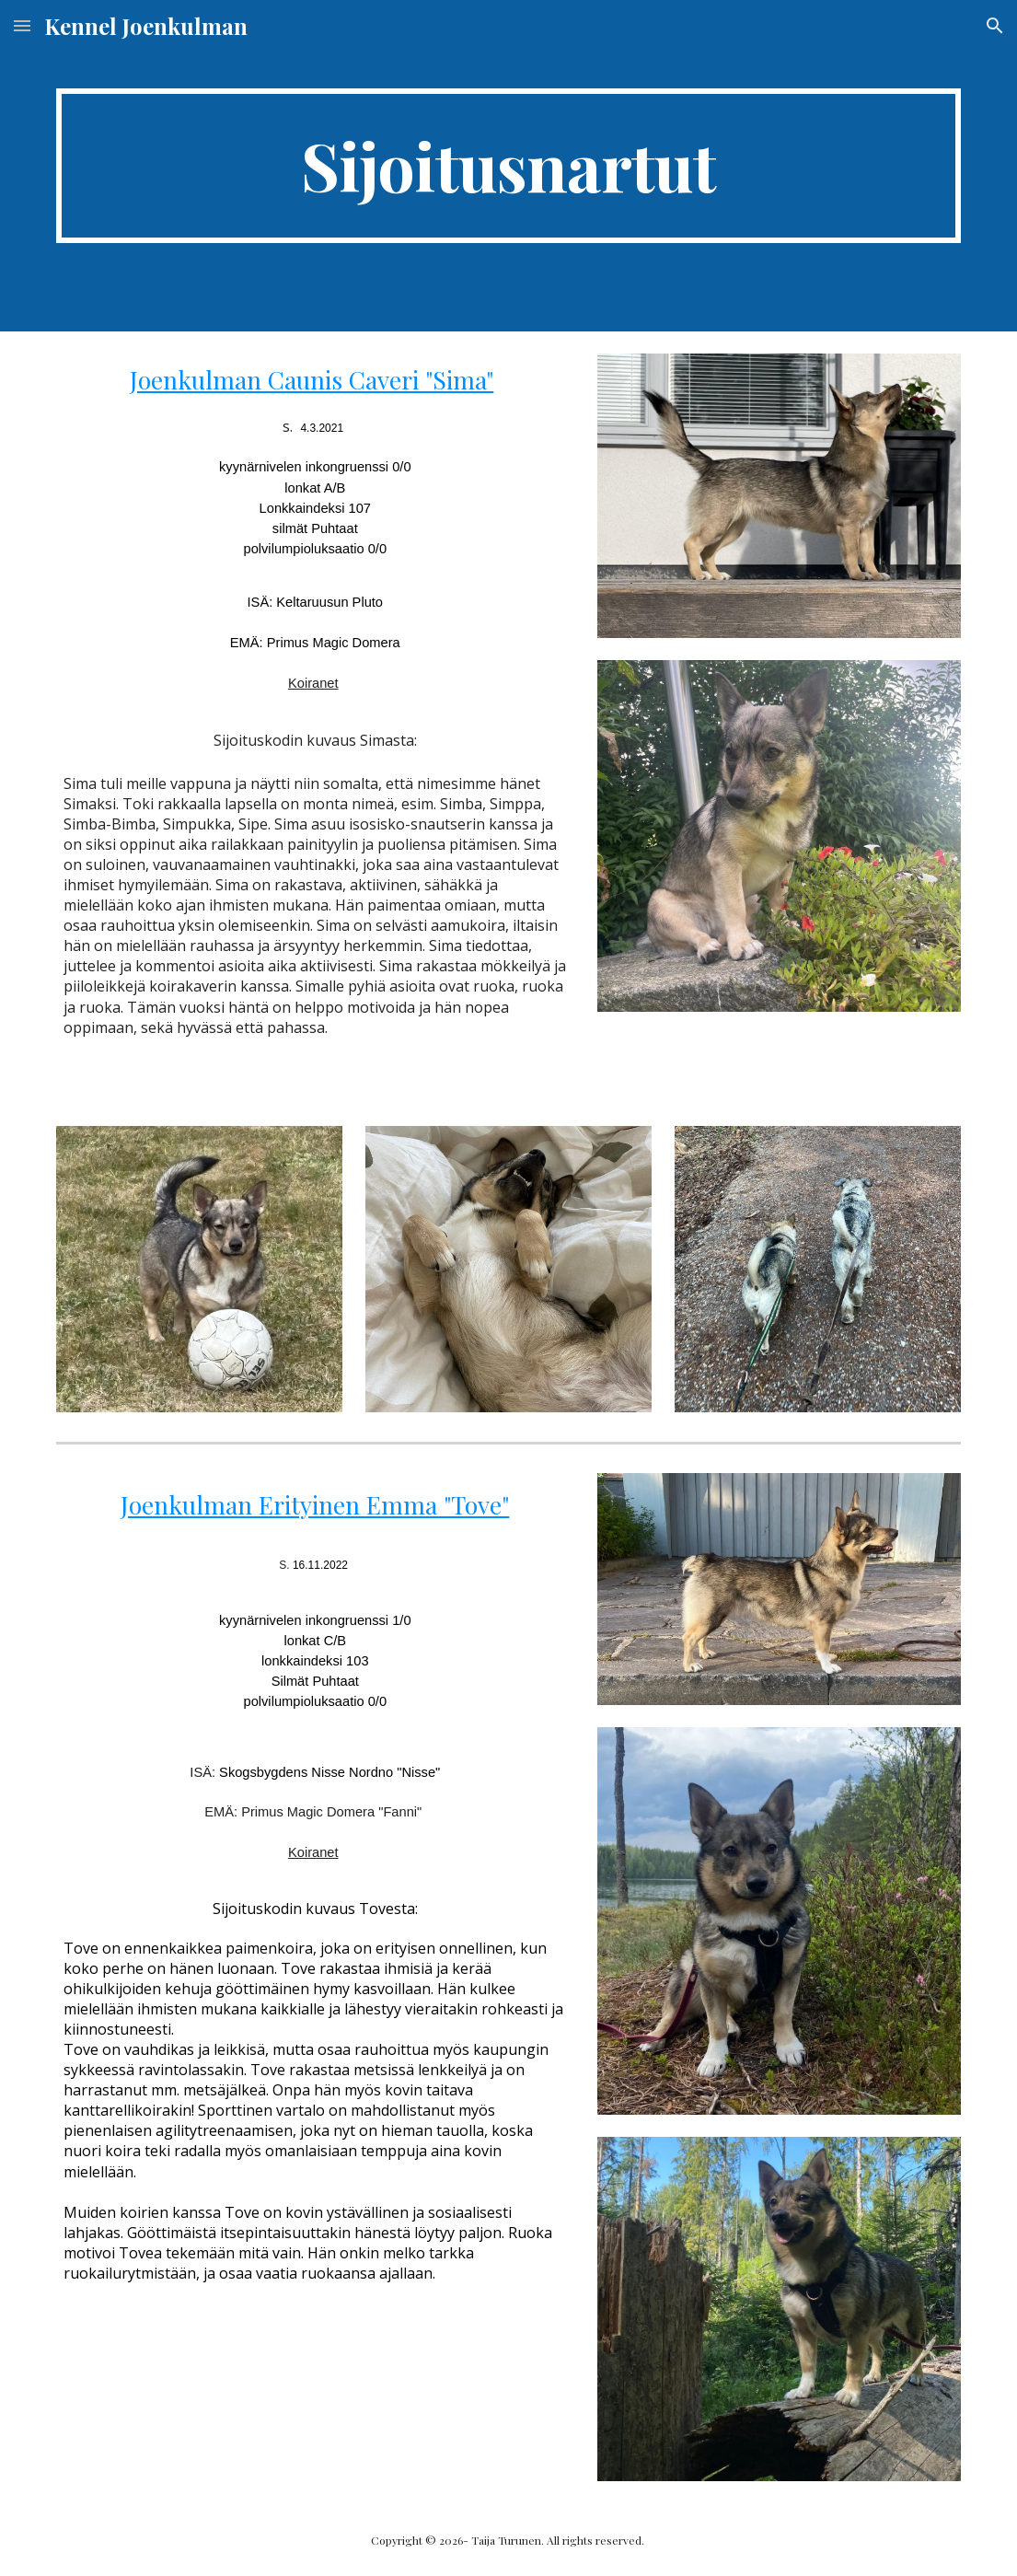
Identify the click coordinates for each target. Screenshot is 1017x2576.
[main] (509, 165)
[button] (22, 25)
